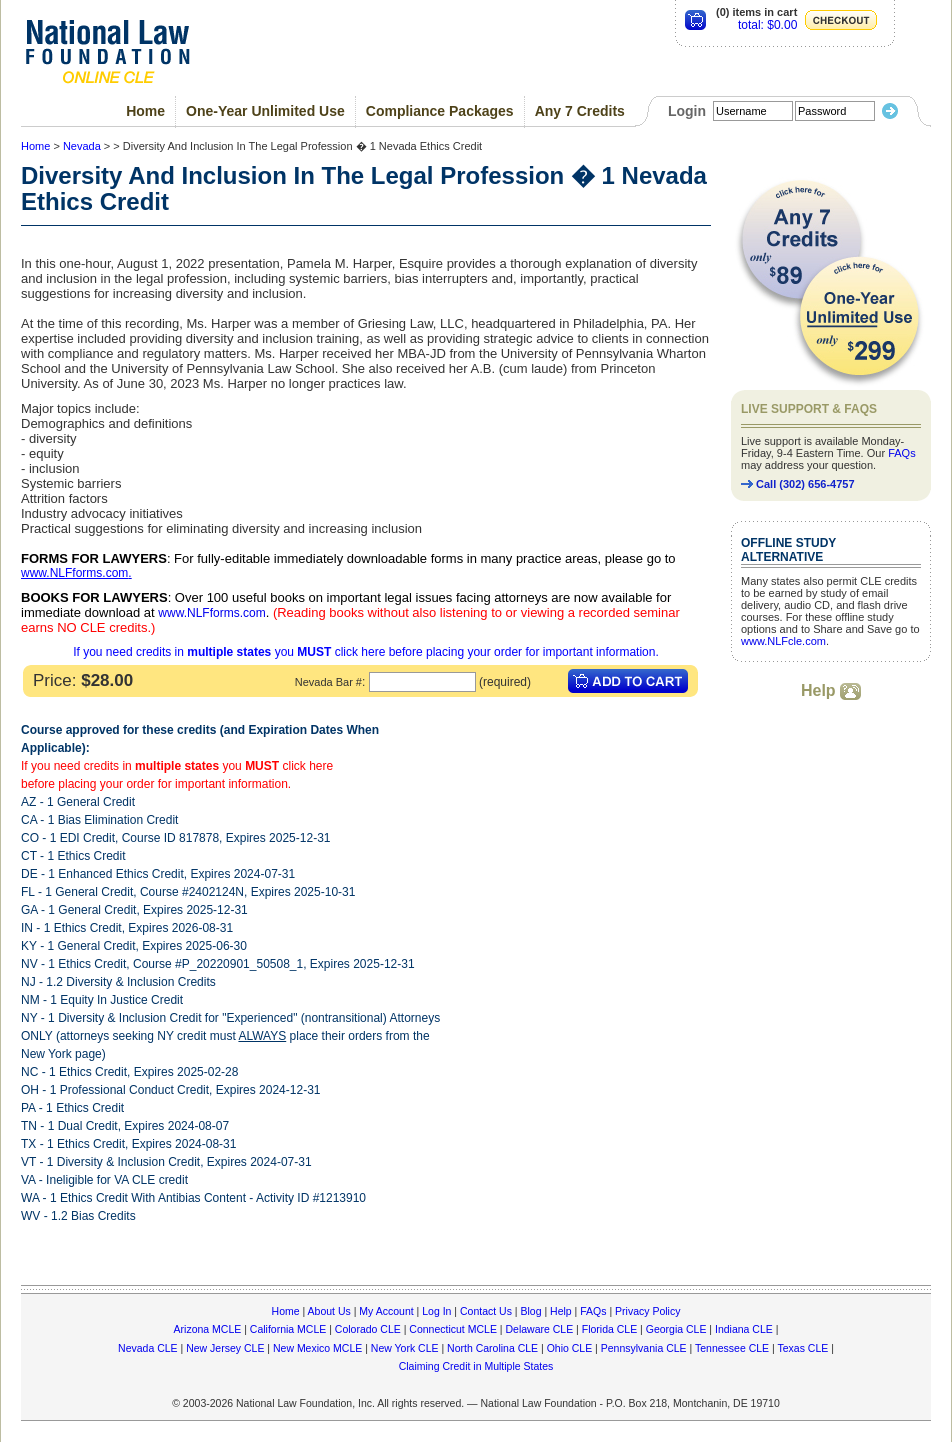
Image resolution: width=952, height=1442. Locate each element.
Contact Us (486, 1311)
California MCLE (288, 1329)
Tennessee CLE (732, 1348)
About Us (329, 1311)
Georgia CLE (676, 1329)
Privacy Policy (647, 1311)
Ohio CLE (570, 1348)
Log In (436, 1311)
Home (145, 111)
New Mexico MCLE (317, 1348)
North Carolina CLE (492, 1348)
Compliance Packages (440, 111)
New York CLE (405, 1348)
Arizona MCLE (208, 1329)
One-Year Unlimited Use (265, 111)
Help (831, 690)
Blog (530, 1311)
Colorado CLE (368, 1329)
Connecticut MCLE (453, 1329)
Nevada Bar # (328, 682)
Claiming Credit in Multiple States (476, 1366)
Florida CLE (609, 1329)
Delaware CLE (539, 1329)
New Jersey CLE (225, 1348)
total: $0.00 (767, 25)
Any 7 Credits (580, 111)
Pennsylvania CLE (644, 1348)
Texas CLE (802, 1348)
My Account (386, 1311)
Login (687, 111)
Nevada (82, 146)
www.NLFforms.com (74, 573)
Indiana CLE (744, 1329)
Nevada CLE (148, 1348)
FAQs (902, 453)
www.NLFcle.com (783, 641)
